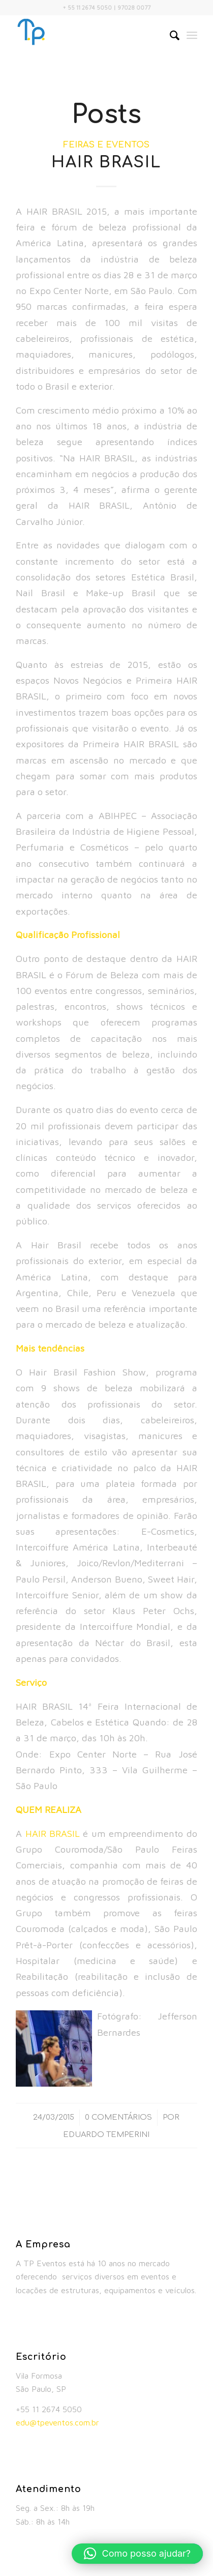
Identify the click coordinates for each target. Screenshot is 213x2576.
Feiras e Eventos (106, 145)
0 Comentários (118, 2117)
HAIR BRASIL (106, 162)
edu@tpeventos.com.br (57, 2422)
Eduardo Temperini (106, 2134)
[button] (137, 2553)
